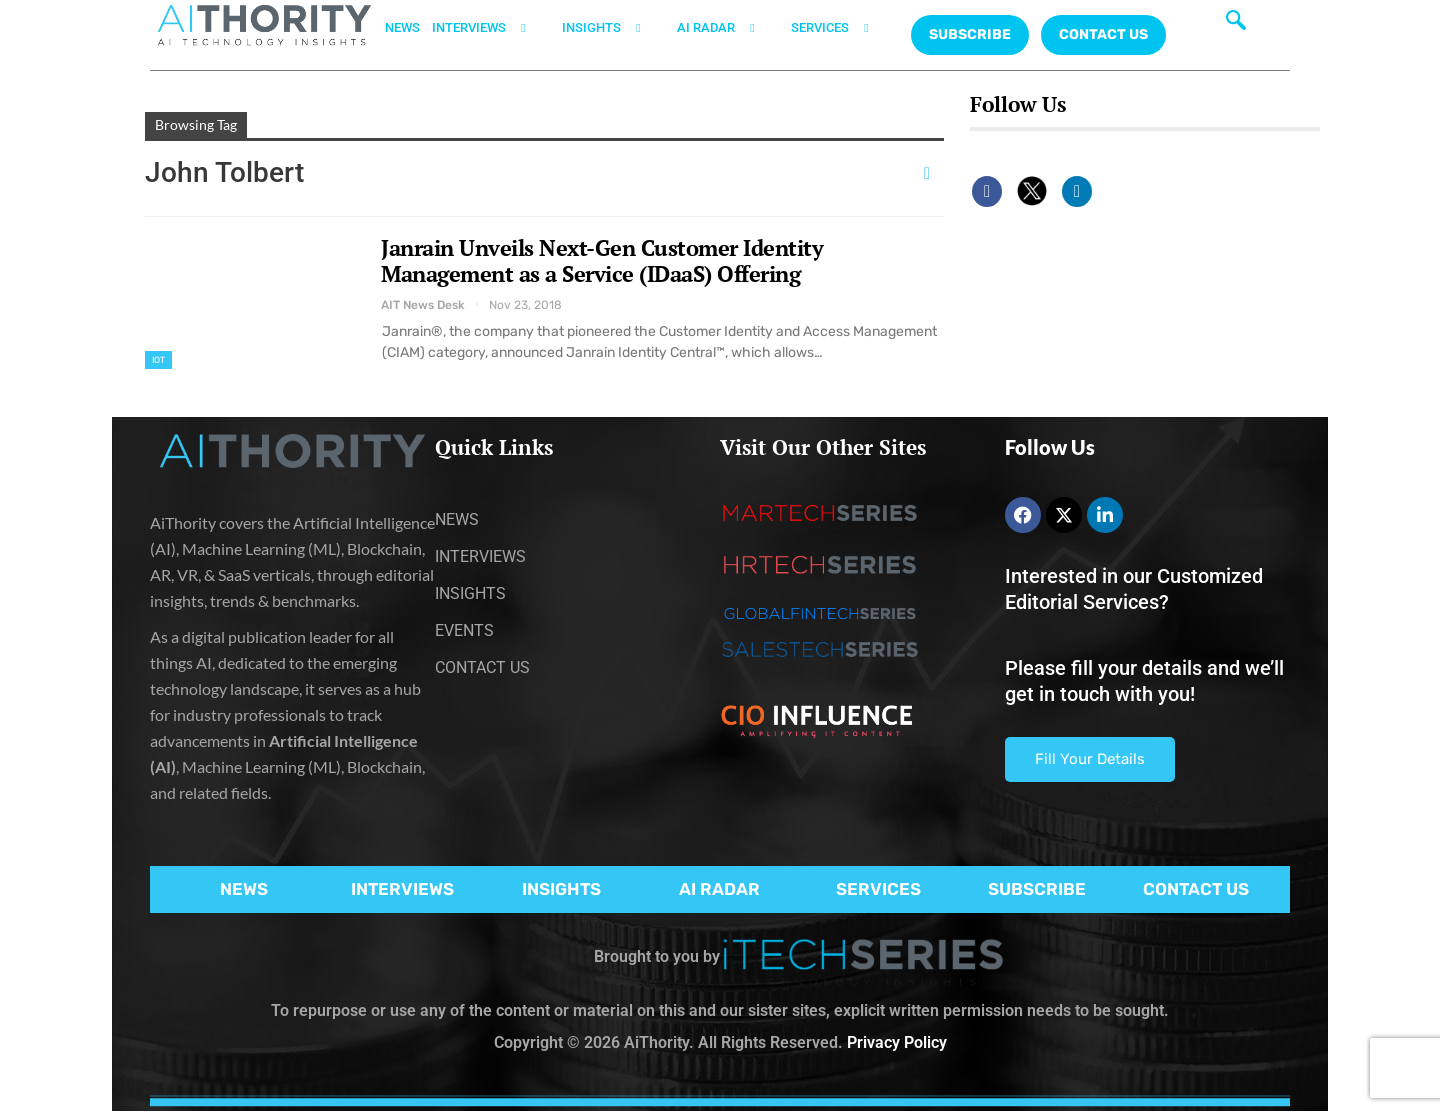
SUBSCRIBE (1037, 889)
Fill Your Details (1090, 759)
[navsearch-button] (1236, 25)
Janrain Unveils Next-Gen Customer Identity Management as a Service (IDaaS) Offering (602, 260)
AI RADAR (728, 28)
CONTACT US (1103, 34)
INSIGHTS (613, 28)
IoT (158, 360)
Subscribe (970, 34)
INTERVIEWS (491, 28)
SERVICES (842, 28)
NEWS (402, 27)
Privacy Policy (897, 1042)
